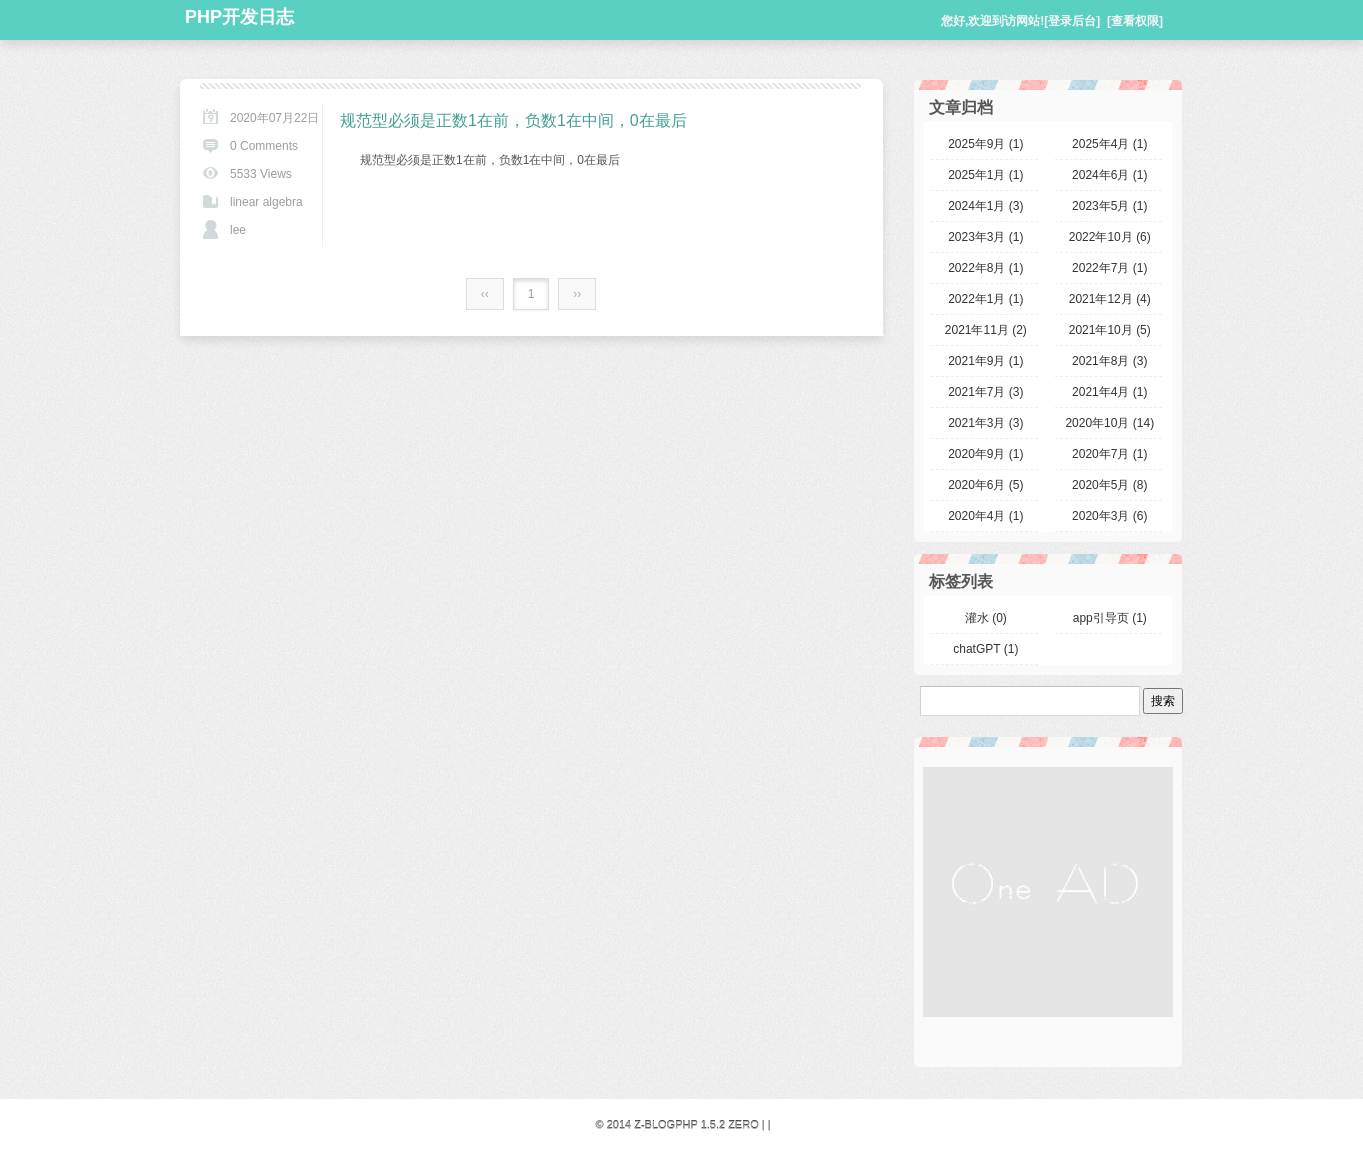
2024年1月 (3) (985, 206)
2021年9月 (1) (985, 361)
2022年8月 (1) (985, 268)
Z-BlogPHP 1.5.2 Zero (696, 1125)
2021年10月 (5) (1110, 330)
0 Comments (264, 146)
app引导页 (1110, 618)
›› (577, 294)
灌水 (986, 618)
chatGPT (985, 649)
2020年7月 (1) (1109, 454)
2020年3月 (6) (1109, 516)
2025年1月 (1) (985, 175)
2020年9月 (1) (985, 454)
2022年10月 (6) (1110, 237)
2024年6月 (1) (1109, 175)
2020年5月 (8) (1109, 485)
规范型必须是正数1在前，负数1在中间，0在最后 (513, 120)
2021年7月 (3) (985, 392)
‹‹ (485, 294)
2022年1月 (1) (985, 299)
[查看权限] (1135, 21)
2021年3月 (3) (985, 423)
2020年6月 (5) (985, 485)
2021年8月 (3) (1109, 361)
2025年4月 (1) (1109, 144)
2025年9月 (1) (985, 144)
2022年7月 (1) (1109, 268)
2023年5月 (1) (1109, 206)
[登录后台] (1072, 21)
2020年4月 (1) (985, 516)
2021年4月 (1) (1109, 392)
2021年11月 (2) (986, 330)
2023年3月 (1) (985, 237)
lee (238, 230)
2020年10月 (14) (1109, 423)
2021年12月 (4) (1110, 299)
